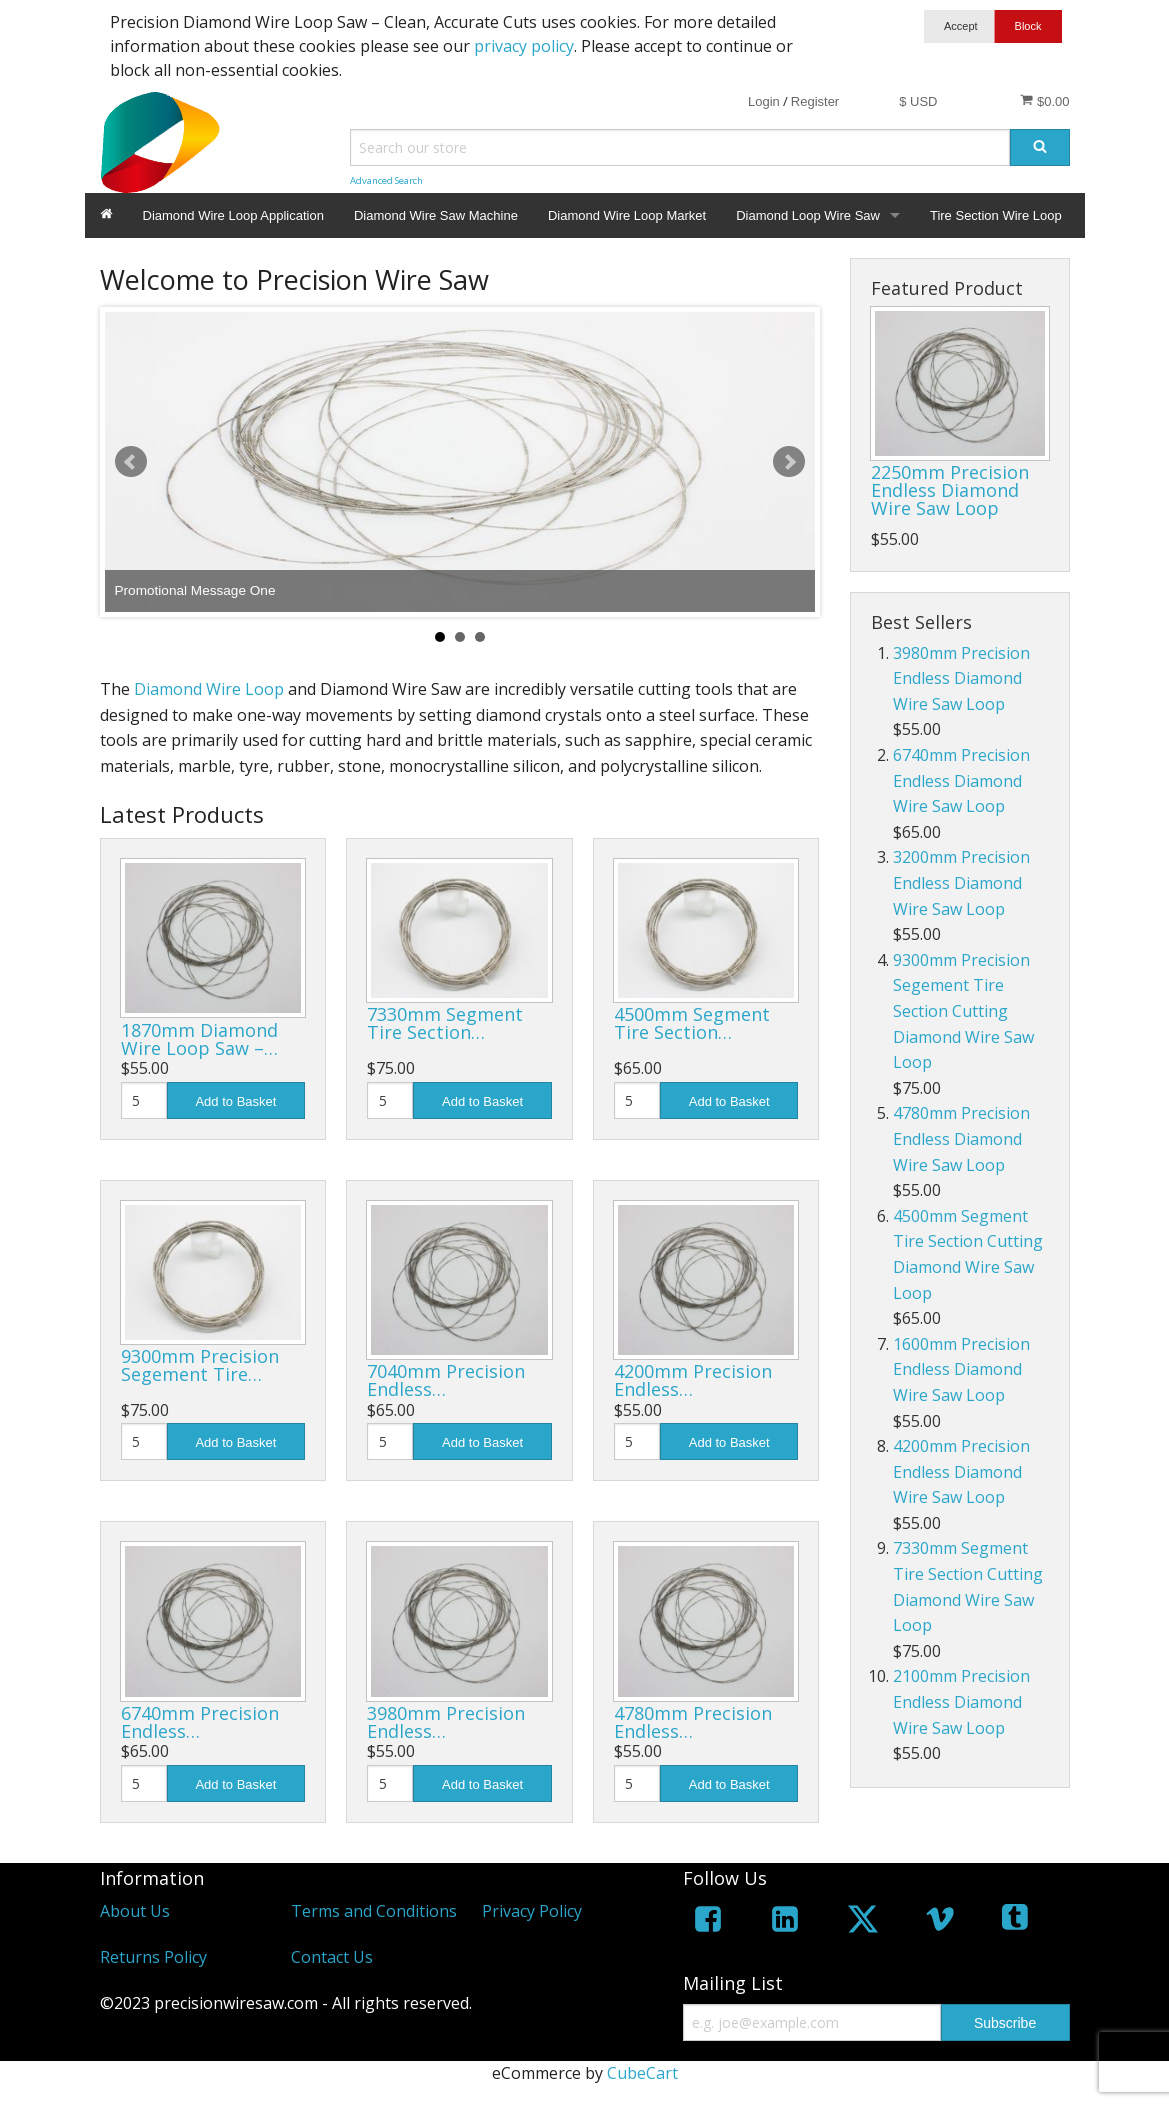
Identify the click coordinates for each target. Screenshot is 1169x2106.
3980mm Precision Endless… (446, 1722)
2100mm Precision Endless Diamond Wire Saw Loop (961, 1701)
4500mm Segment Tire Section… (692, 1023)
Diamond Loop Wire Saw (808, 215)
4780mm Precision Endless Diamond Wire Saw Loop (961, 1138)
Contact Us (332, 1957)
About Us (135, 1911)
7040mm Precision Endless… (446, 1380)
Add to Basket (235, 1101)
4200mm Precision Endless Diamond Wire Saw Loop (961, 1471)
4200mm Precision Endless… (693, 1380)
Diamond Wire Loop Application (233, 215)
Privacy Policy (532, 1911)
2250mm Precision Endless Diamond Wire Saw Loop (950, 490)
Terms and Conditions (374, 1911)
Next (789, 462)
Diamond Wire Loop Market (627, 215)
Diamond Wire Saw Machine (436, 215)
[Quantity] (144, 1100)
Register (815, 101)
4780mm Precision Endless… (693, 1722)
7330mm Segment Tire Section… (445, 1023)
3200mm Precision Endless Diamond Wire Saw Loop (961, 882)
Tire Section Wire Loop (996, 215)
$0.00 (1044, 101)
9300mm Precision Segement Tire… (200, 1365)
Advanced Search (386, 180)
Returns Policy (153, 1957)
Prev (131, 462)
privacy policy (524, 46)
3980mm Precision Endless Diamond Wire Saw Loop (961, 678)
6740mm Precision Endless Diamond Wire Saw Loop (961, 780)
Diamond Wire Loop (209, 689)
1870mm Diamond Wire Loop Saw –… (199, 1039)
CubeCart (642, 2073)
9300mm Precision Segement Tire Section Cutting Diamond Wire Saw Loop (963, 1011)
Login (764, 101)
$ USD (918, 101)
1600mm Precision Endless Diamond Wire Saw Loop (961, 1369)
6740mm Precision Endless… (200, 1722)
